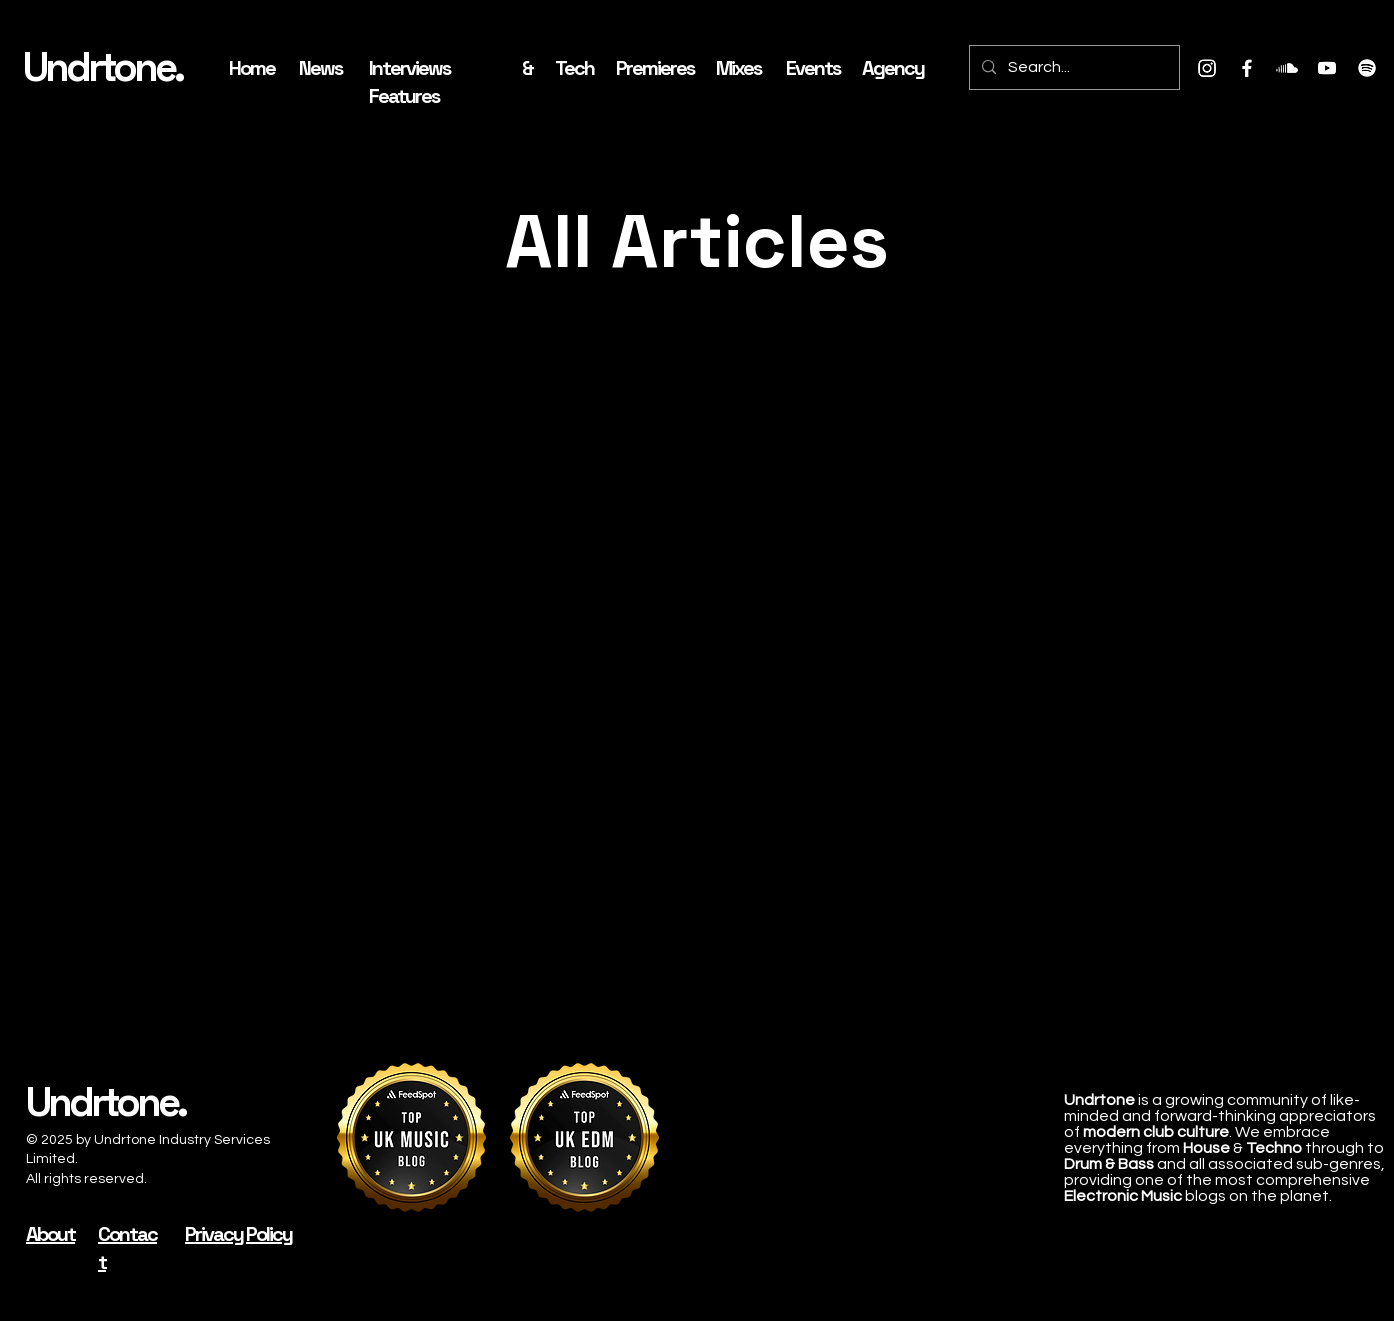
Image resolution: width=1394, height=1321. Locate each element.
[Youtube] (1327, 68)
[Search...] (1072, 67)
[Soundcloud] (1287, 68)
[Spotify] (1367, 68)
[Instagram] (1207, 68)
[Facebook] (1247, 68)
